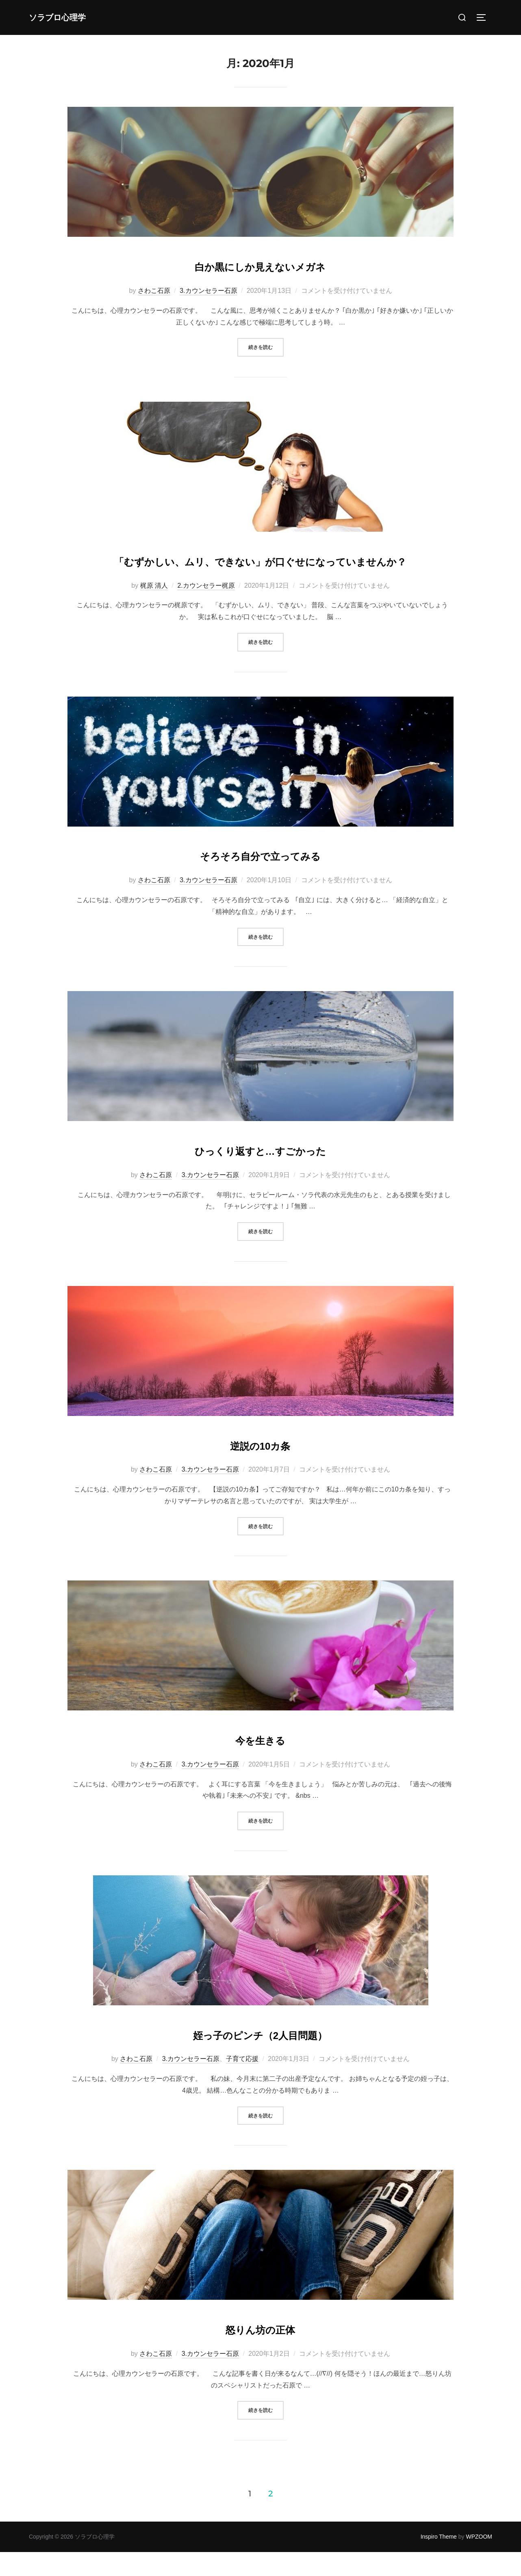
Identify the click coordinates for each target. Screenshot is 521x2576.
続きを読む (266, 346)
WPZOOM (479, 2560)
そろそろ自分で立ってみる (260, 878)
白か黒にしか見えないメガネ (260, 264)
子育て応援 (242, 2082)
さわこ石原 (154, 290)
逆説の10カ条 (260, 1467)
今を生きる (260, 1762)
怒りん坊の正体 (260, 2351)
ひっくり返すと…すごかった (260, 1172)
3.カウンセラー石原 (208, 290)
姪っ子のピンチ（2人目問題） (260, 2056)
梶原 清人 (154, 609)
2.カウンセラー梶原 (205, 609)
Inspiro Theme (439, 2560)
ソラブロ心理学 (66, 17)
